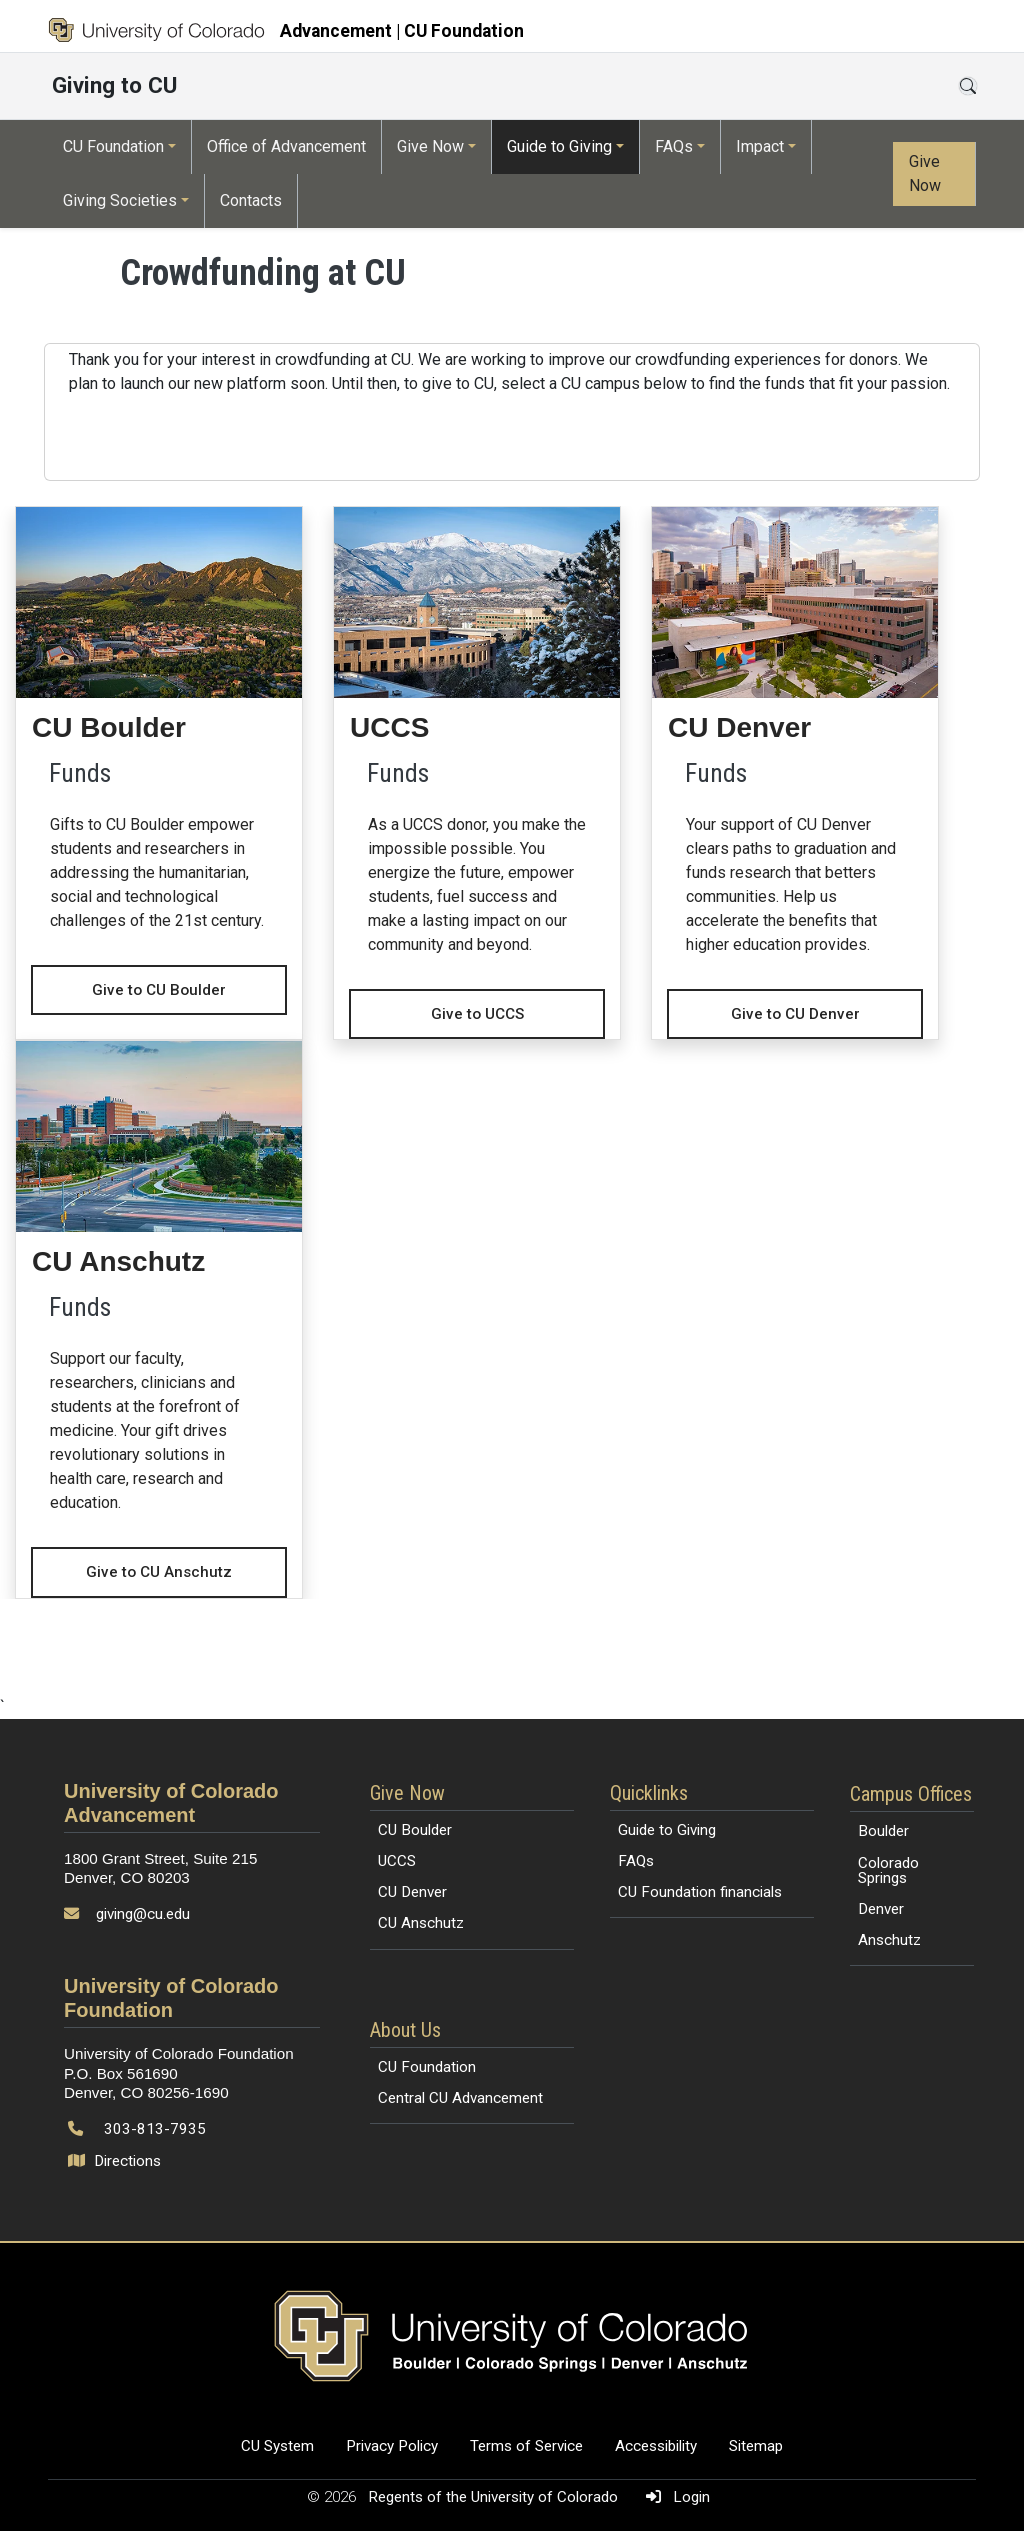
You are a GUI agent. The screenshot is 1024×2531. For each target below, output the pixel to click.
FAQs (674, 146)
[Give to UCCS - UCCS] (477, 773)
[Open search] (968, 86)
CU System (277, 2446)
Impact (760, 146)
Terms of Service (526, 2446)
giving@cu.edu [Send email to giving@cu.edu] (143, 1914)
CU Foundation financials (700, 1892)
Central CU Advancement (460, 2098)
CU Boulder (415, 1830)
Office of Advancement (286, 146)
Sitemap (756, 2446)
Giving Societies (120, 200)
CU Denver (412, 1892)
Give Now (430, 146)
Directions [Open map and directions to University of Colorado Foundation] (116, 2161)
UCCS (397, 1861)
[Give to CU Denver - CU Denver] (795, 773)
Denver (881, 1909)
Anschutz (889, 1940)
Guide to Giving (559, 146)
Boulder (883, 1831)
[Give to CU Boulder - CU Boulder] (159, 761)
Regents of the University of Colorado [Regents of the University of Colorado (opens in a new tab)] (495, 2497)
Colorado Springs (888, 1870)
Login (674, 2497)
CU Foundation (113, 146)
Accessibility (656, 2446)
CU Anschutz (421, 1923)
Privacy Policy (392, 2446)
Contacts (251, 200)
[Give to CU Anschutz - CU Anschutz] (159, 1319)
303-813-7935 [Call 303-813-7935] (155, 2129)
